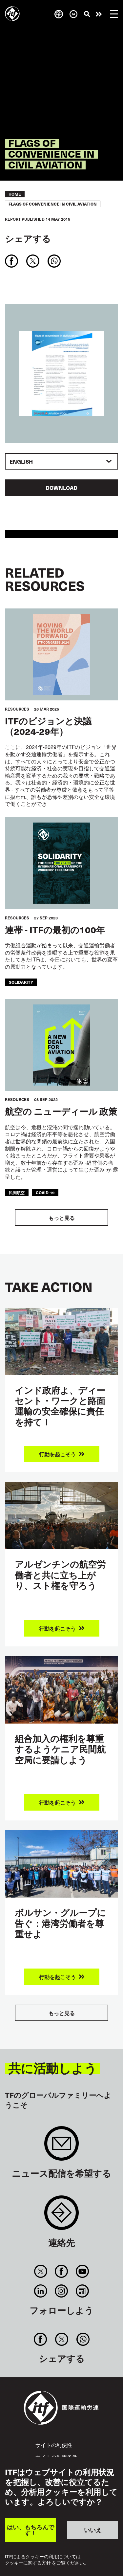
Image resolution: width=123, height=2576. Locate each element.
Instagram (61, 2291)
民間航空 (17, 1193)
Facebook (61, 2271)
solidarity (21, 982)
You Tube (82, 2271)
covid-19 (45, 1193)
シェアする (28, 238)
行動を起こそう (99, 14)
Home (15, 194)
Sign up (61, 2146)
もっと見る (62, 1218)
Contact (61, 2215)
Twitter (41, 2271)
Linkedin (41, 2291)
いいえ (93, 2529)
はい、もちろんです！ (30, 2529)
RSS (82, 2291)
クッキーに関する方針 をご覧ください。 (47, 2563)
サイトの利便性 (53, 2445)
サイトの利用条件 (56, 2457)
